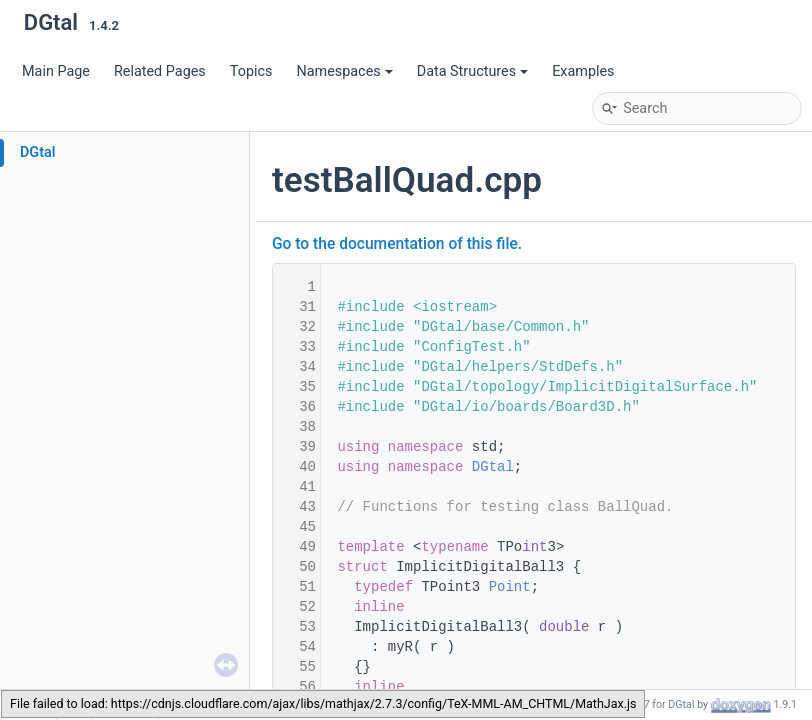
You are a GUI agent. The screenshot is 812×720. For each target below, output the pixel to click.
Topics (251, 71)
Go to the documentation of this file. (397, 244)
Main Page (56, 71)
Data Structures (472, 71)
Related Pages (160, 71)
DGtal (38, 152)
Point (510, 587)
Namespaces (344, 71)
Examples (583, 71)
